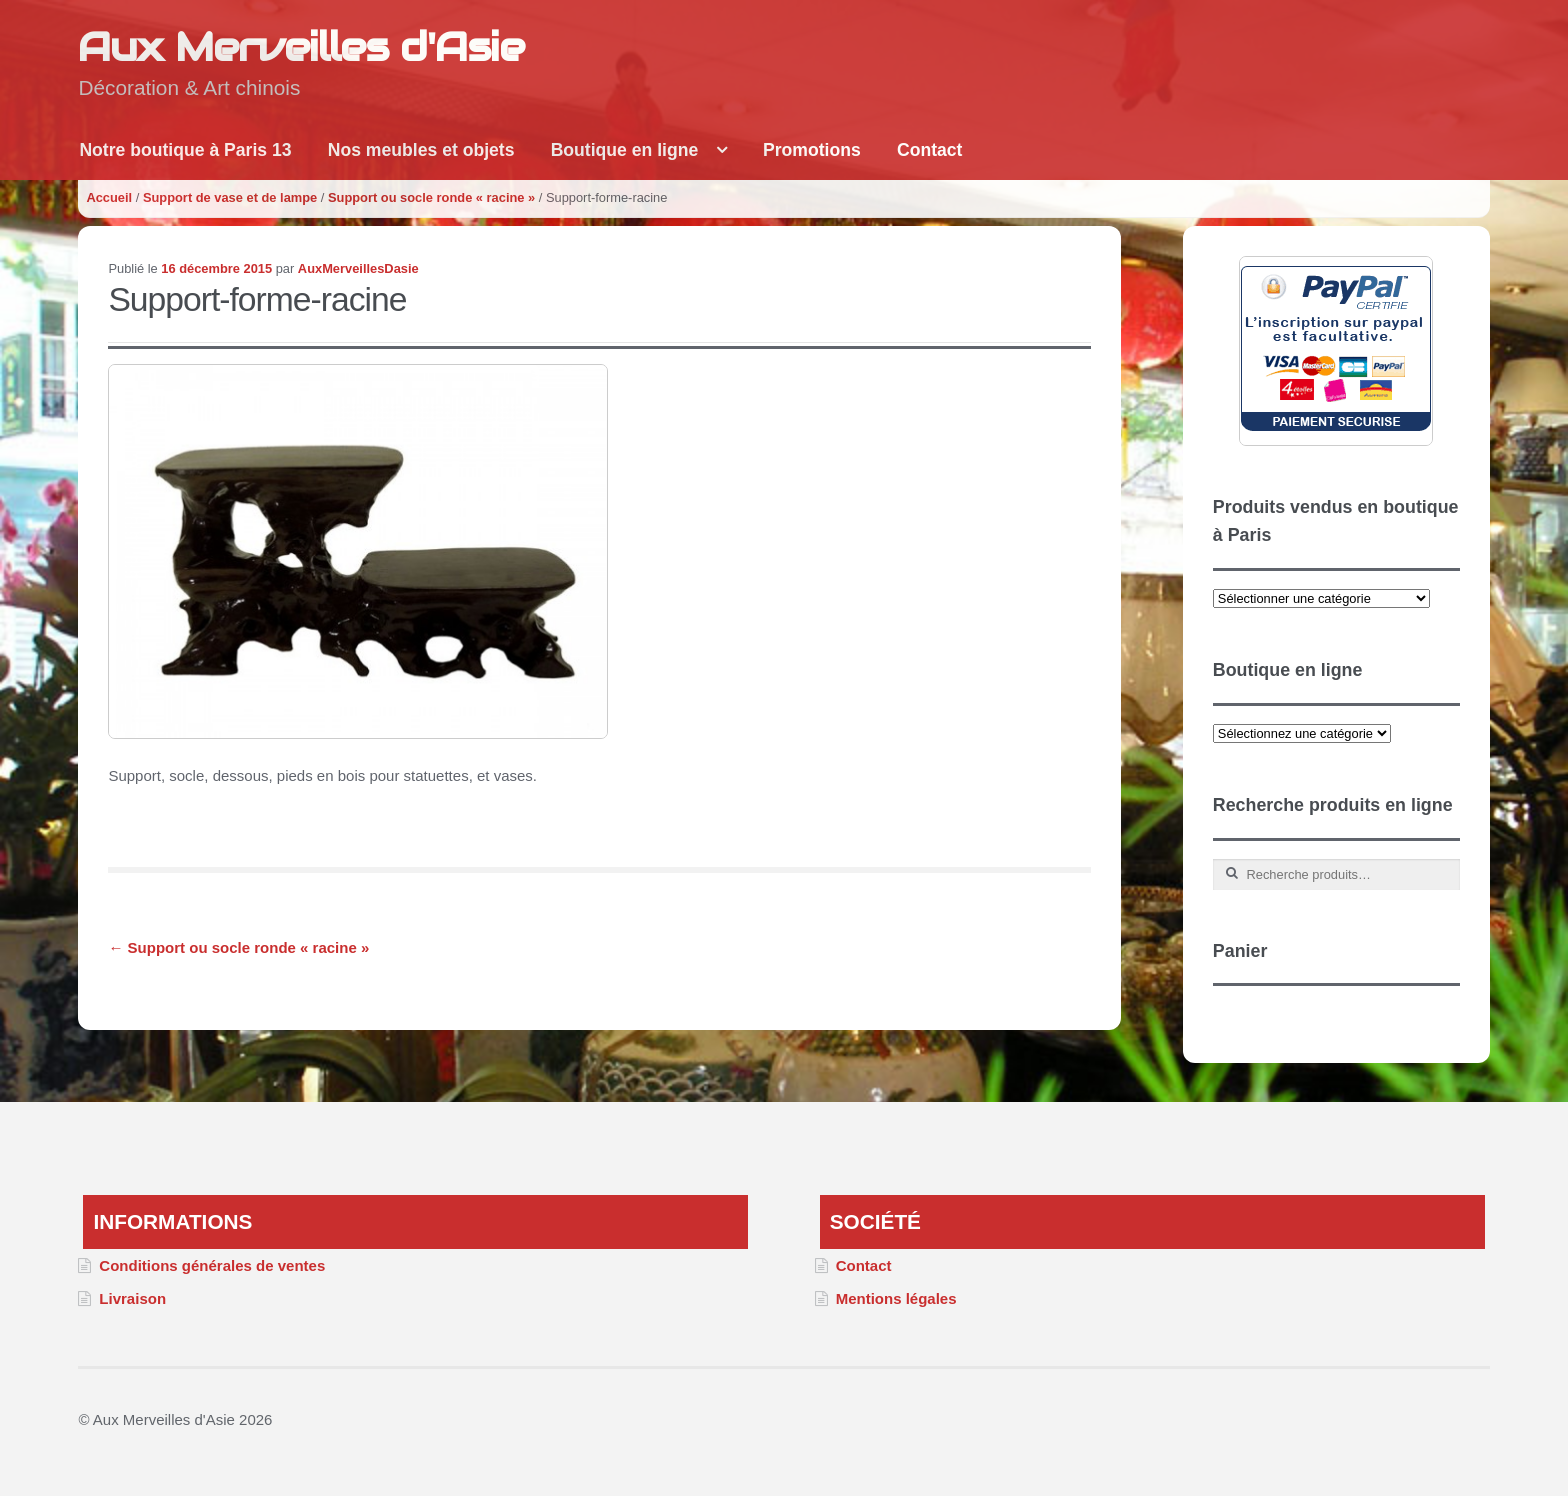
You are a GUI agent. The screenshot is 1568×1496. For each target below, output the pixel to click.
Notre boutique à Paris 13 (185, 150)
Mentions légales (896, 1298)
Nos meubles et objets (421, 150)
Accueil (109, 197)
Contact (930, 150)
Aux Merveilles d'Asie (301, 46)
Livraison (132, 1298)
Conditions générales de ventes (212, 1265)
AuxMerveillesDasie (358, 268)
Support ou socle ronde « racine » (431, 197)
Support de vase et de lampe (230, 197)
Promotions (812, 150)
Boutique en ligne (625, 150)
